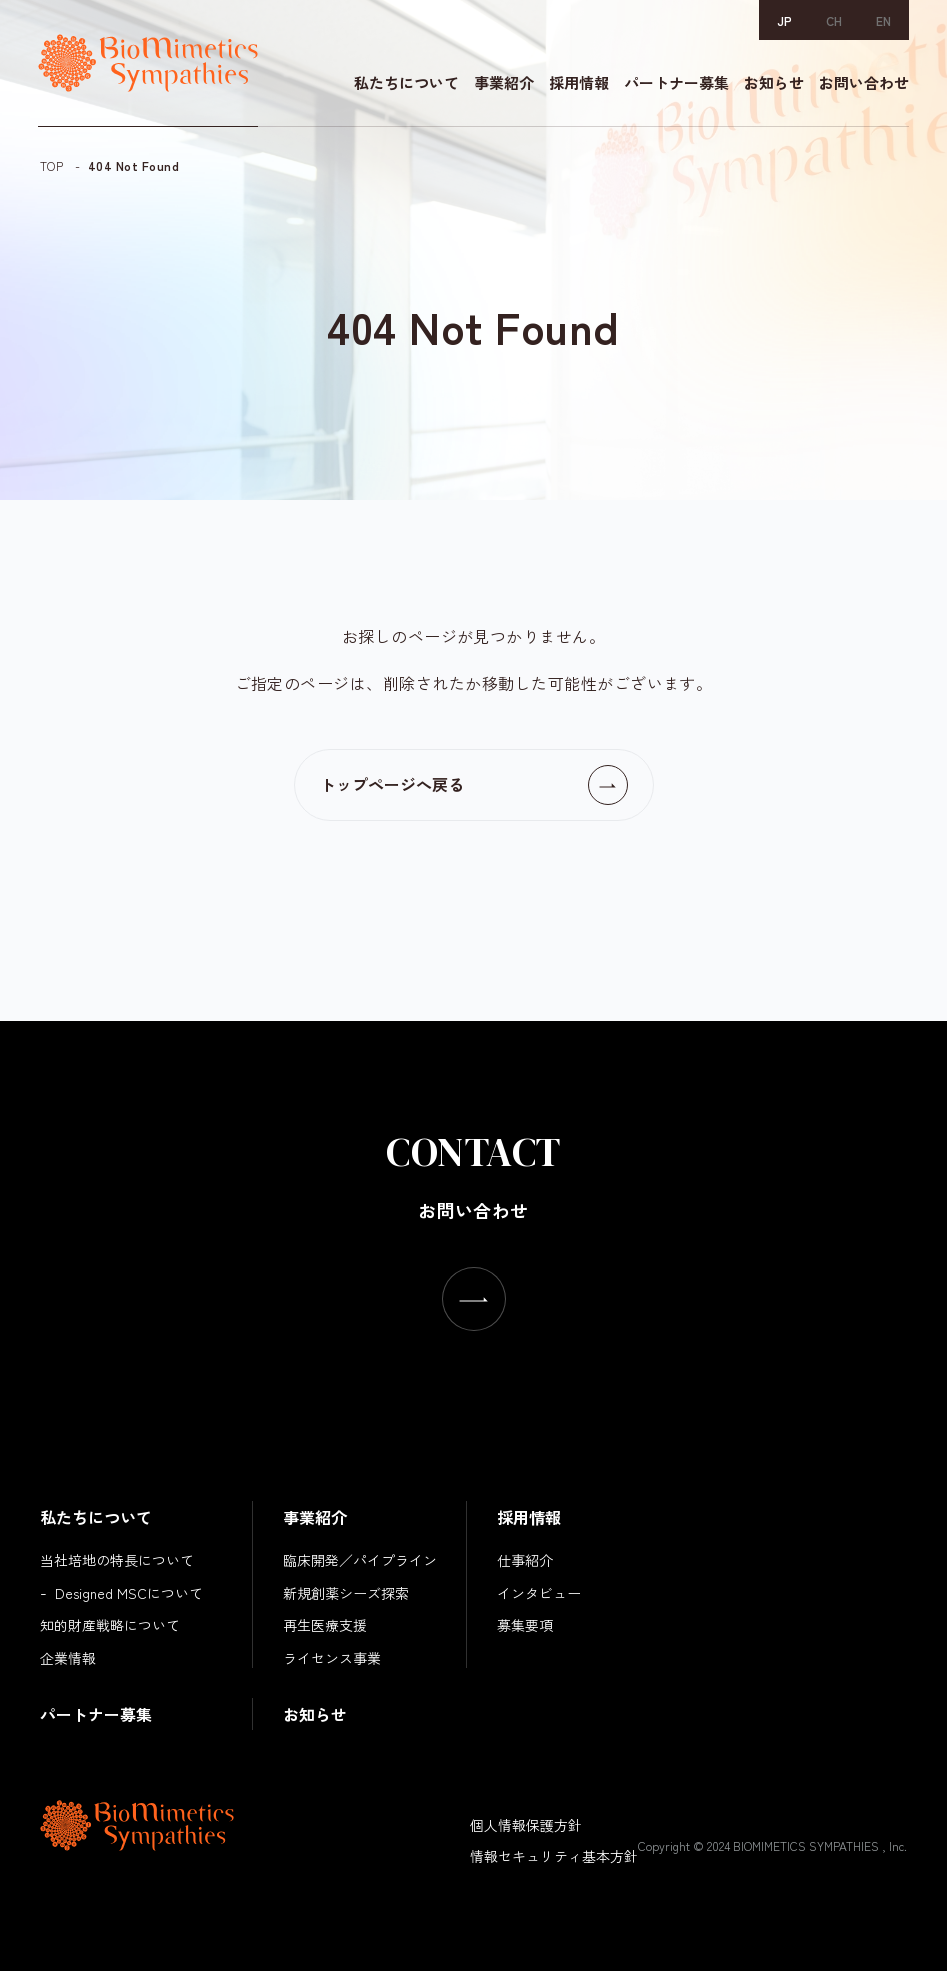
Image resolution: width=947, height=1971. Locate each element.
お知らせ (772, 84)
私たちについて (404, 84)
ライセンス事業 (332, 1658)
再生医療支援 (325, 1625)
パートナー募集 (674, 84)
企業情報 (68, 1658)
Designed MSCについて (129, 1593)
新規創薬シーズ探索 (346, 1593)
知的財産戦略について (110, 1625)
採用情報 (577, 84)
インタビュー (539, 1593)
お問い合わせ (862, 84)
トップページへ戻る (392, 784)
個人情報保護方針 (526, 1825)
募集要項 (525, 1625)
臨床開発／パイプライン (360, 1560)
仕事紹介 (525, 1560)
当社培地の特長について (117, 1560)
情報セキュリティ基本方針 (554, 1856)
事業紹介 (502, 84)
